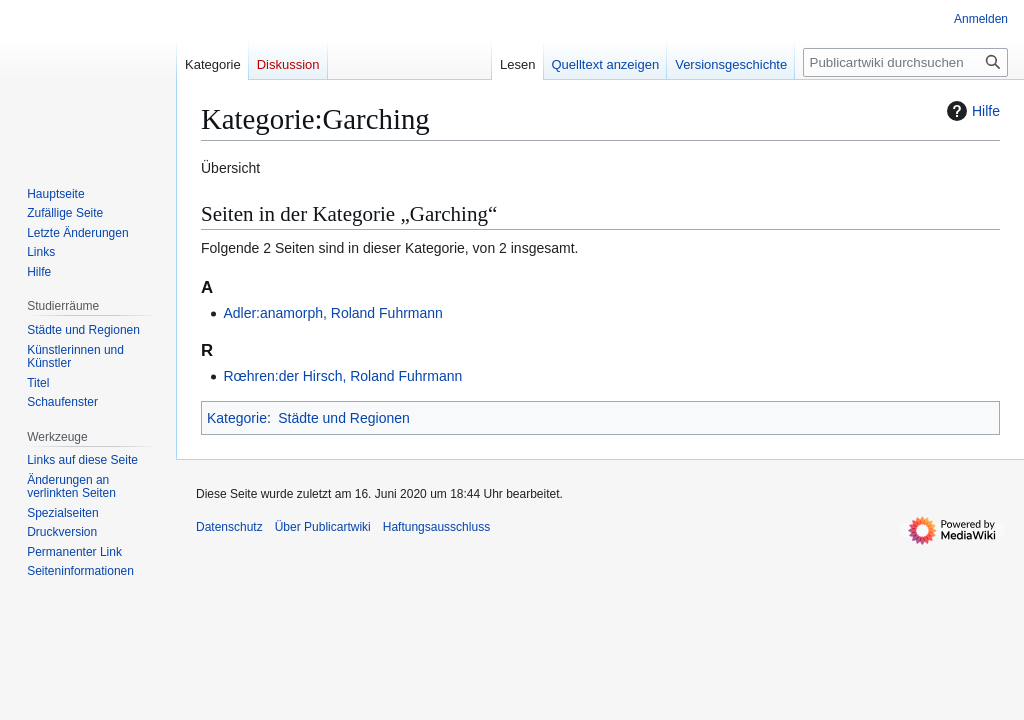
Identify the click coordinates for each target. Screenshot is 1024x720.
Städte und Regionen (344, 418)
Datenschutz (229, 527)
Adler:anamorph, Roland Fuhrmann (332, 313)
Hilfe (971, 111)
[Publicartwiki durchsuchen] (905, 62)
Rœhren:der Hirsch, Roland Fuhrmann (342, 376)
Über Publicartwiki (323, 527)
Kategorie (237, 418)
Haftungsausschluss (436, 527)
